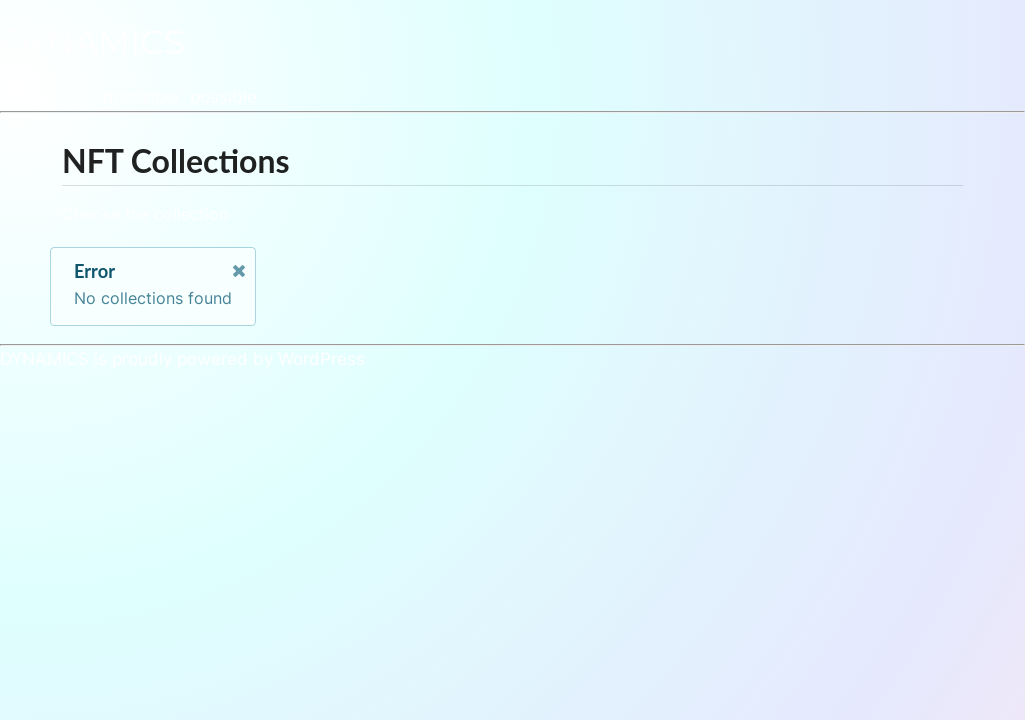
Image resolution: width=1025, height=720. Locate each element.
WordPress (321, 359)
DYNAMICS (92, 41)
